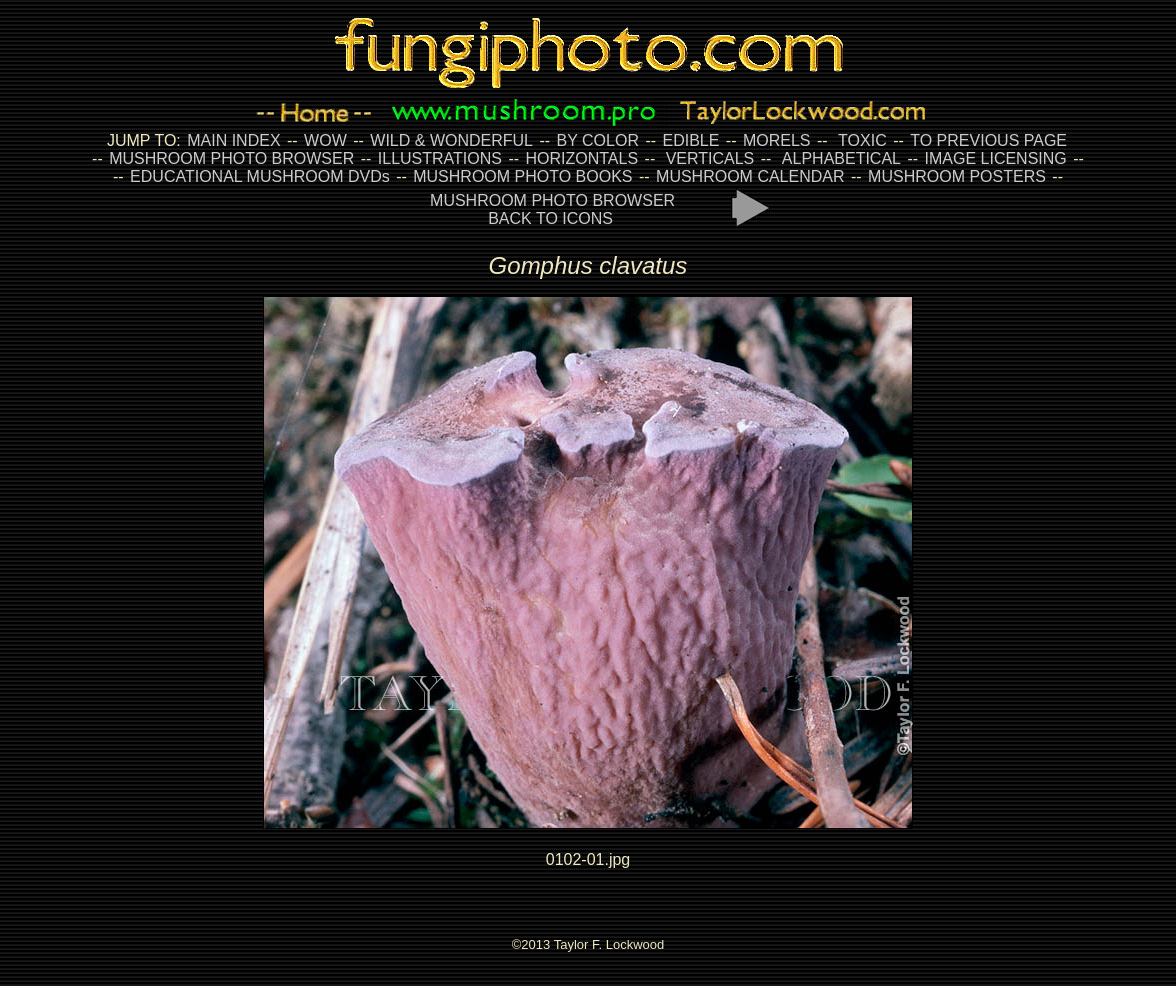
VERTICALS (710, 158)
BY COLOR (598, 140)
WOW (325, 140)
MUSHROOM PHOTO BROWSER (231, 158)
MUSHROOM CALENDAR (750, 176)
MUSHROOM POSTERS (957, 176)
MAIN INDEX (233, 140)
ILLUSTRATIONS (440, 158)
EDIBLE (690, 140)
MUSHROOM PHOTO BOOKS (522, 176)
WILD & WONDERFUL (451, 140)
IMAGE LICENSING (993, 158)
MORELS (777, 140)
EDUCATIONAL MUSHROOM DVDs (260, 176)
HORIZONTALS (582, 158)
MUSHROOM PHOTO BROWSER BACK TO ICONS (552, 209)
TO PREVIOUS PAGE (988, 140)
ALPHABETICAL (841, 158)
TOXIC (862, 140)
